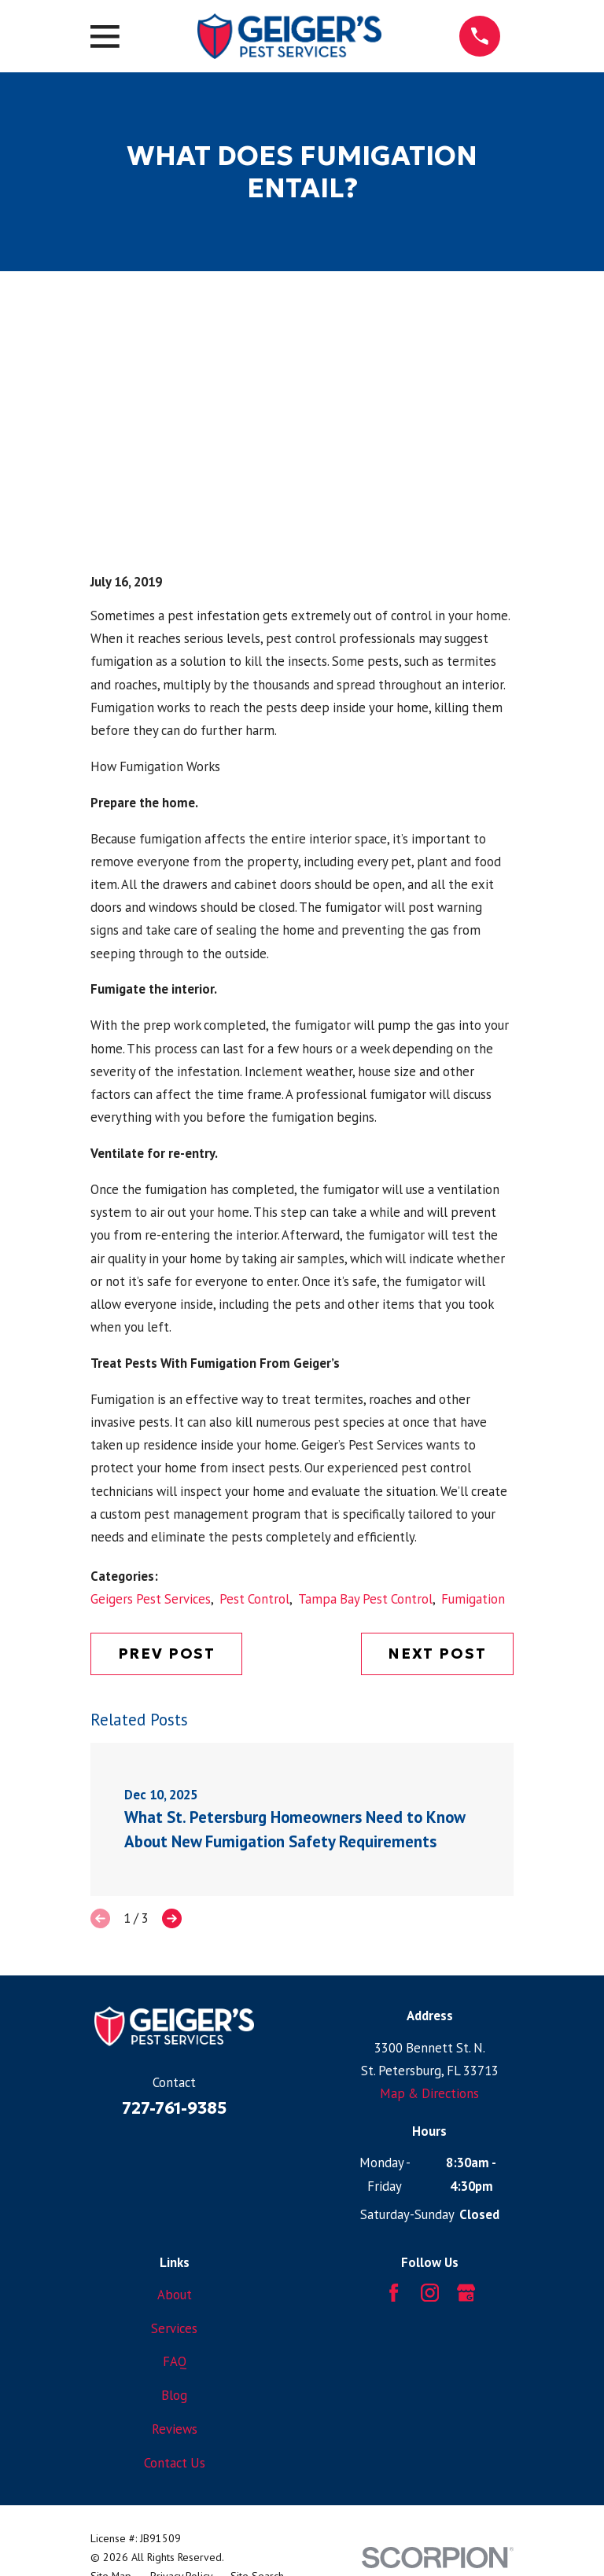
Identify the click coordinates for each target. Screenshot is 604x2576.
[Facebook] (394, 2293)
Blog (174, 2395)
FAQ (174, 2361)
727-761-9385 (174, 2108)
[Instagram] (430, 2293)
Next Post (437, 1653)
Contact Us (174, 2462)
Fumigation (473, 1599)
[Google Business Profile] (466, 2293)
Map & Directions (429, 2093)
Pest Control (254, 1599)
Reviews (174, 2429)
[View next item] (172, 1918)
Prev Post (167, 1653)
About (174, 2294)
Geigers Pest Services (150, 1599)
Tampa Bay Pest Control (365, 1599)
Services (174, 2328)
